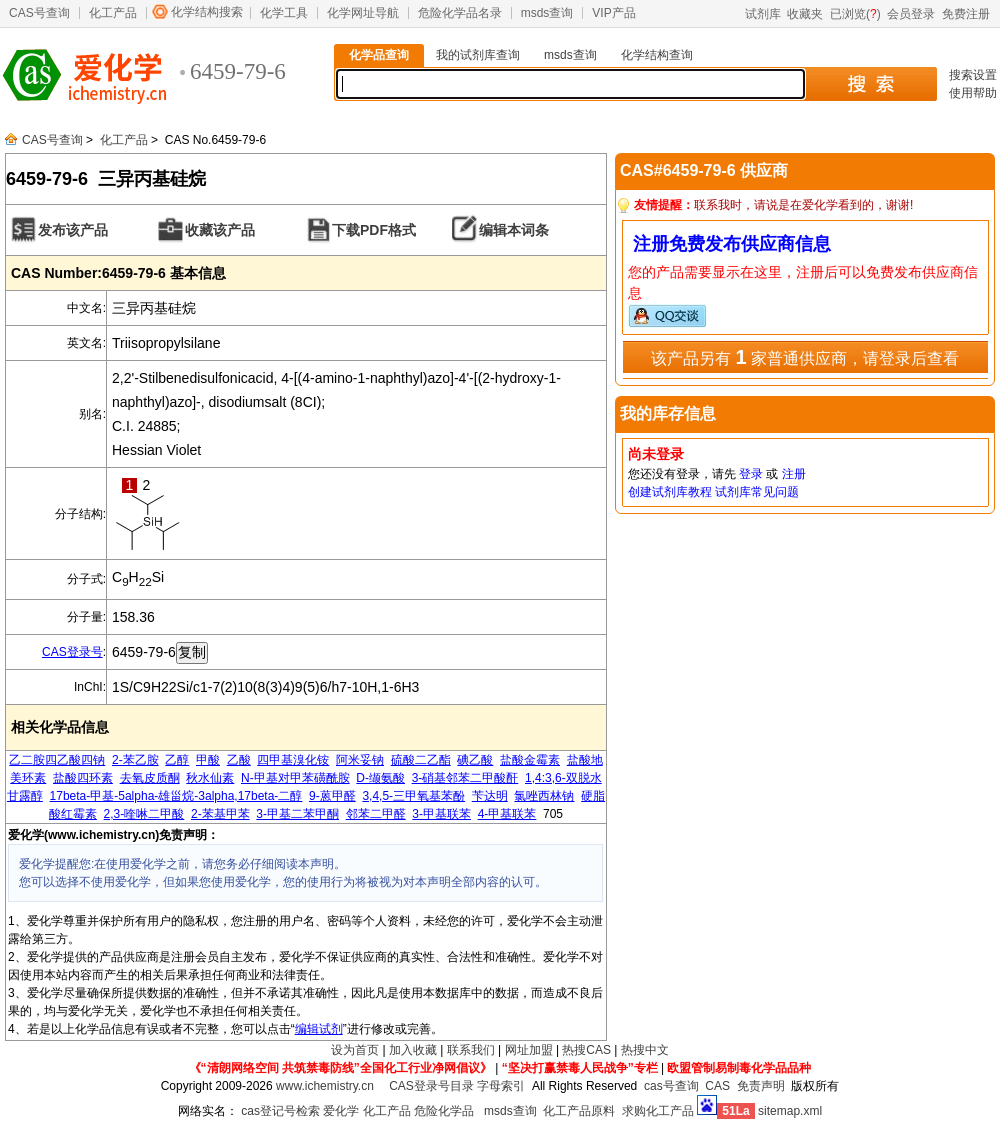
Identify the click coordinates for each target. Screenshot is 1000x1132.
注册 (794, 474)
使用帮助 (973, 93)
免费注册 (966, 14)
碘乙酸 (475, 760)
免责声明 (761, 1086)
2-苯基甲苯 (220, 814)
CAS (717, 1086)
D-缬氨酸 (380, 778)
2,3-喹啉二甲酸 (144, 814)
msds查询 (547, 13)
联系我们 (471, 1050)
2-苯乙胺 (135, 760)
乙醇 (177, 760)
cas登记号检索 (280, 1111)
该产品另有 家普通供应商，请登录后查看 (805, 357)
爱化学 (341, 1111)
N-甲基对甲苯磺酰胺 (295, 778)
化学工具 (284, 13)
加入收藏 (413, 1050)
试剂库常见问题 (757, 492)
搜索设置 (973, 75)
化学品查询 (379, 55)
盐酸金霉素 (530, 760)
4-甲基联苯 (507, 814)
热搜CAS (586, 1050)
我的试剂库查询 (478, 55)
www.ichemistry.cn (325, 1086)
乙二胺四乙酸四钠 (57, 760)
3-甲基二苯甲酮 (297, 814)
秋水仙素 (210, 778)
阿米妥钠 (360, 760)
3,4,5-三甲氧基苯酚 (413, 796)
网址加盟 (529, 1050)
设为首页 (355, 1050)
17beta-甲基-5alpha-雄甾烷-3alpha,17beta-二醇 (176, 796)
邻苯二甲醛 (376, 814)
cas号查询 (671, 1086)
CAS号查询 (39, 13)
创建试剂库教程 (670, 492)
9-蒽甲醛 (332, 796)
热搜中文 (645, 1050)
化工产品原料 (579, 1111)
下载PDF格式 (374, 230)
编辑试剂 (319, 1029)
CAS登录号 (72, 652)
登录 (751, 474)
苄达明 (490, 796)
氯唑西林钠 (544, 796)
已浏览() (855, 14)
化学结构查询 (657, 55)
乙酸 (239, 760)
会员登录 (911, 14)
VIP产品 (613, 13)
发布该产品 (73, 230)
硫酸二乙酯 (421, 760)
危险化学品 (444, 1111)
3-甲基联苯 (441, 814)
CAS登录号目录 (431, 1086)
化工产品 (113, 13)
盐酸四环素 (83, 778)
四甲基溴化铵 (293, 760)
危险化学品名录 (460, 13)
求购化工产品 (658, 1111)
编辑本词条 (514, 230)
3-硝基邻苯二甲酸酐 (465, 778)
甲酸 (208, 760)
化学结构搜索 (207, 12)
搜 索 (870, 84)
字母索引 (501, 1086)
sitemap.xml (790, 1111)
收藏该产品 (220, 230)
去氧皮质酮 (150, 778)
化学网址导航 (363, 13)
